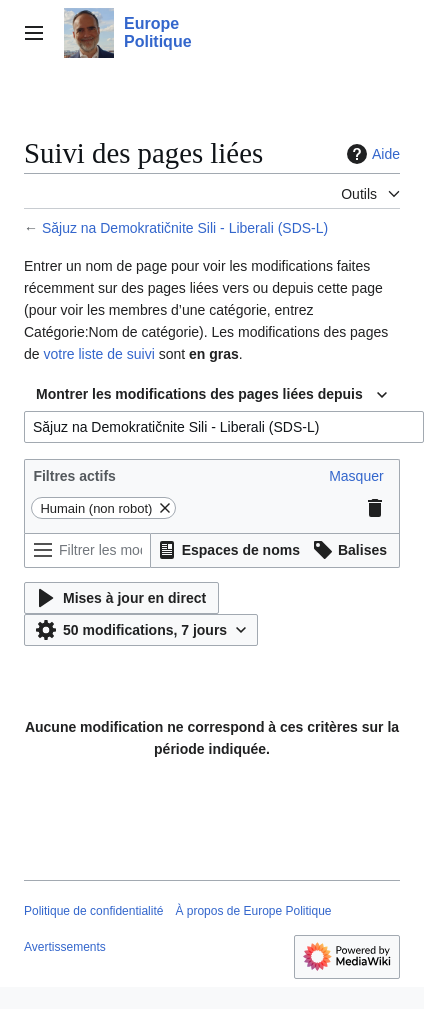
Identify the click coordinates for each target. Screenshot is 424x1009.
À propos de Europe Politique (253, 911)
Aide (371, 154)
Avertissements (65, 947)
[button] (356, 476)
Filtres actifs (74, 476)
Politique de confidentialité (93, 911)
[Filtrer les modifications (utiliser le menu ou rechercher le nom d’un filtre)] (87, 550)
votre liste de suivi (98, 354)
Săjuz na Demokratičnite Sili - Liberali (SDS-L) (185, 228)
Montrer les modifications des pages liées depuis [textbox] (199, 394)
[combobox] (211, 395)
